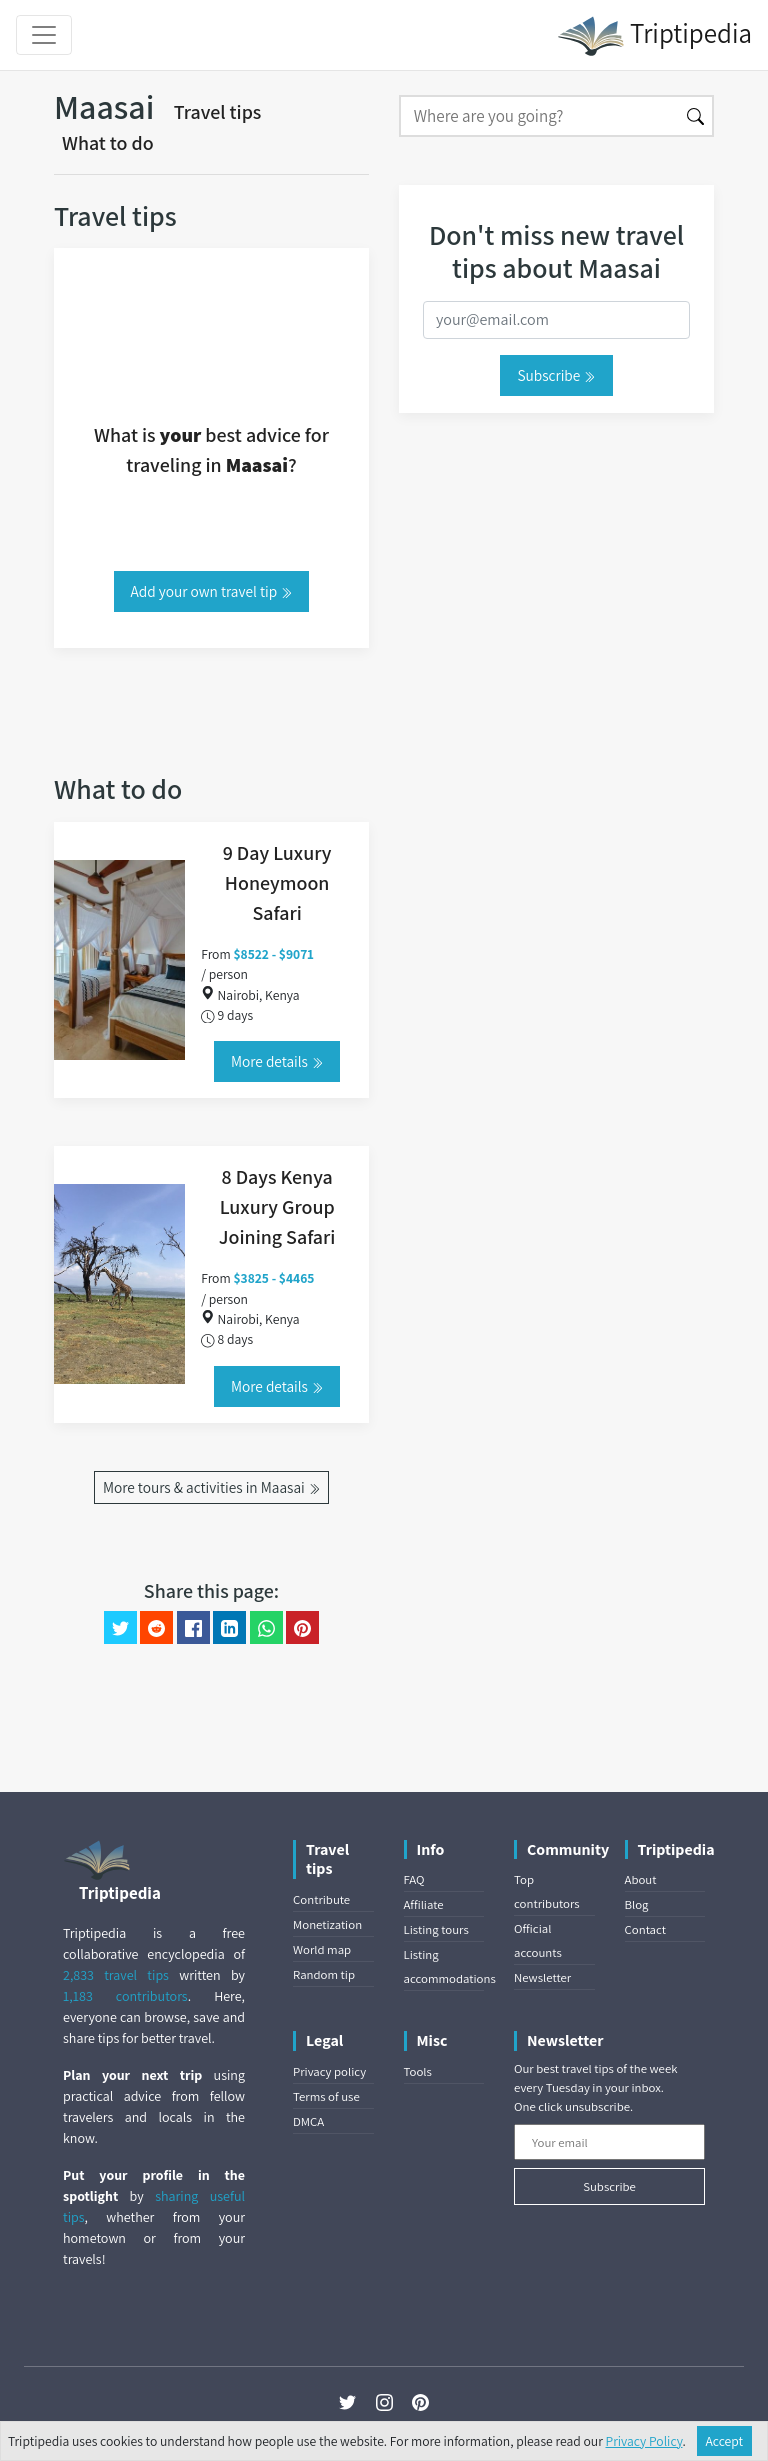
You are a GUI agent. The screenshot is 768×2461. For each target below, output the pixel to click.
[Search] (539, 116)
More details (277, 1061)
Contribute (321, 1899)
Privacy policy (329, 2071)
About (641, 1879)
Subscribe (556, 375)
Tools (418, 2071)
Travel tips (218, 112)
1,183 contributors (125, 1996)
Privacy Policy (644, 2441)
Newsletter (542, 1977)
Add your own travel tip (212, 591)
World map (322, 1949)
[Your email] (609, 2142)
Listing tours (436, 1929)
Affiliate (424, 1904)
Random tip (324, 1974)
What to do (108, 143)
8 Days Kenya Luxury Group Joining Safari (277, 1207)
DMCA (308, 2121)
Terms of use (326, 2096)
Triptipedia (654, 36)
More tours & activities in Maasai (211, 1487)
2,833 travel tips (116, 1975)
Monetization (327, 1924)
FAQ (414, 1879)
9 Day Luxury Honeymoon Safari (277, 883)
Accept (725, 2441)
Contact (645, 1929)
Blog (637, 1904)
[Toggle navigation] (44, 35)
